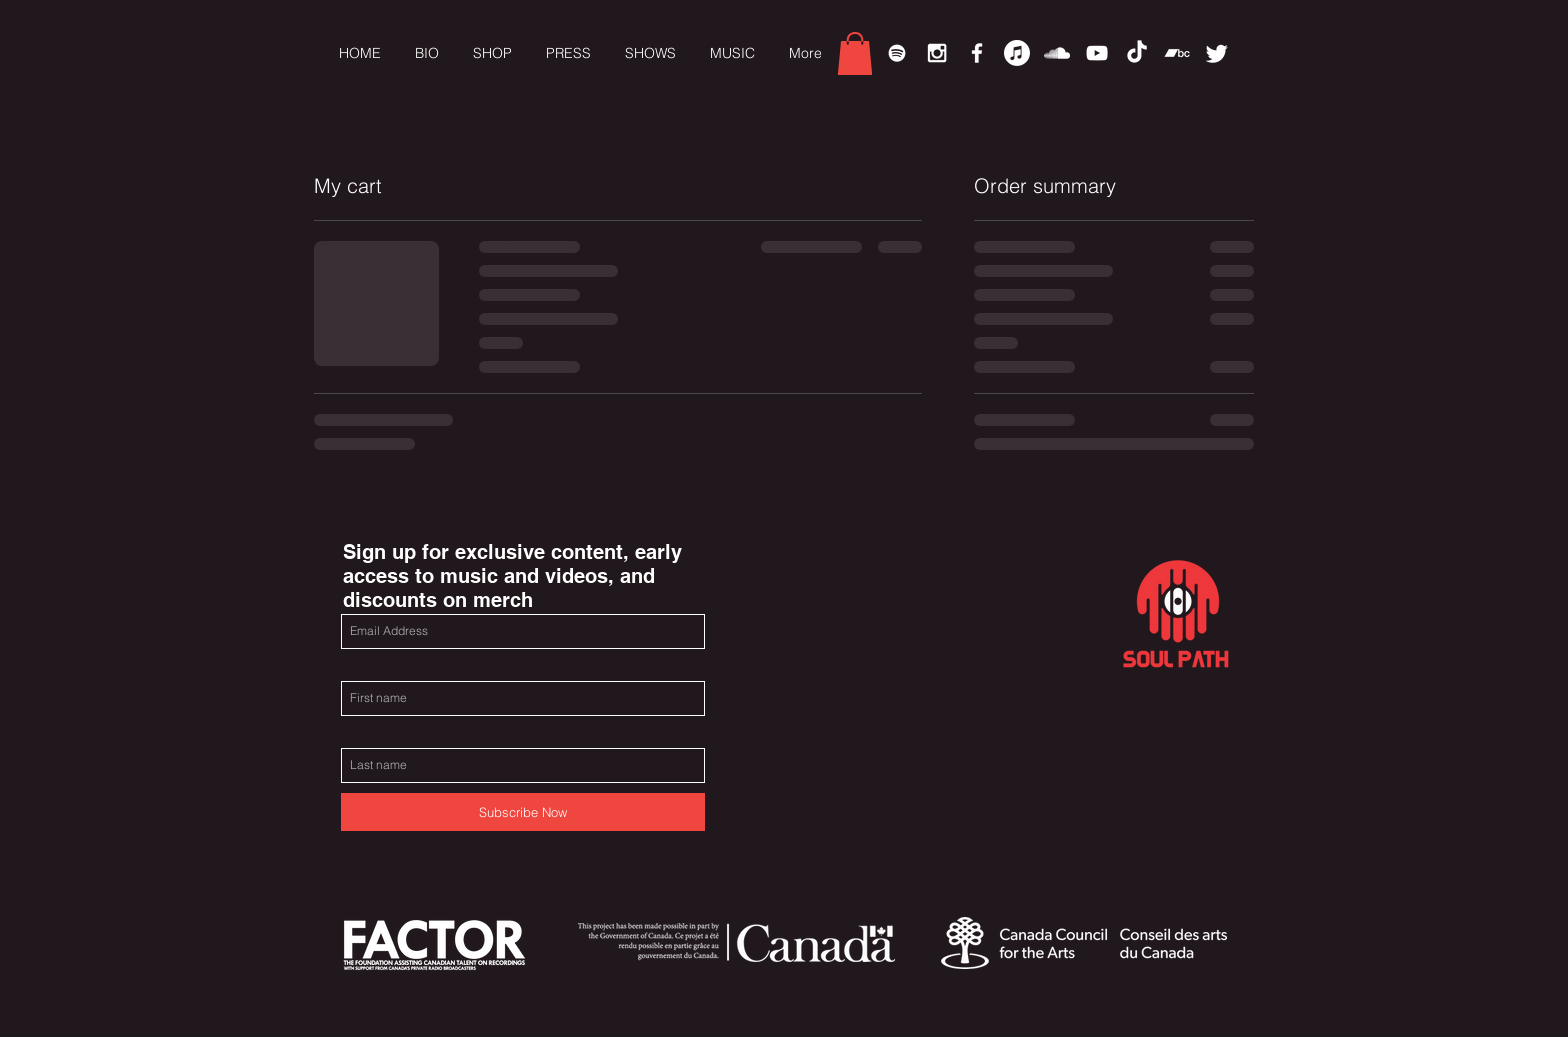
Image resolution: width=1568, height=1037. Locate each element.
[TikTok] (1137, 53)
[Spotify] (897, 53)
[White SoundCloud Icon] (1057, 53)
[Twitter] (1217, 53)
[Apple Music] (1017, 53)
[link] (855, 53)
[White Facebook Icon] (977, 53)
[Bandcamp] (1177, 53)
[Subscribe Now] (523, 812)
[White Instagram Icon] (937, 53)
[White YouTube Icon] (1097, 53)
